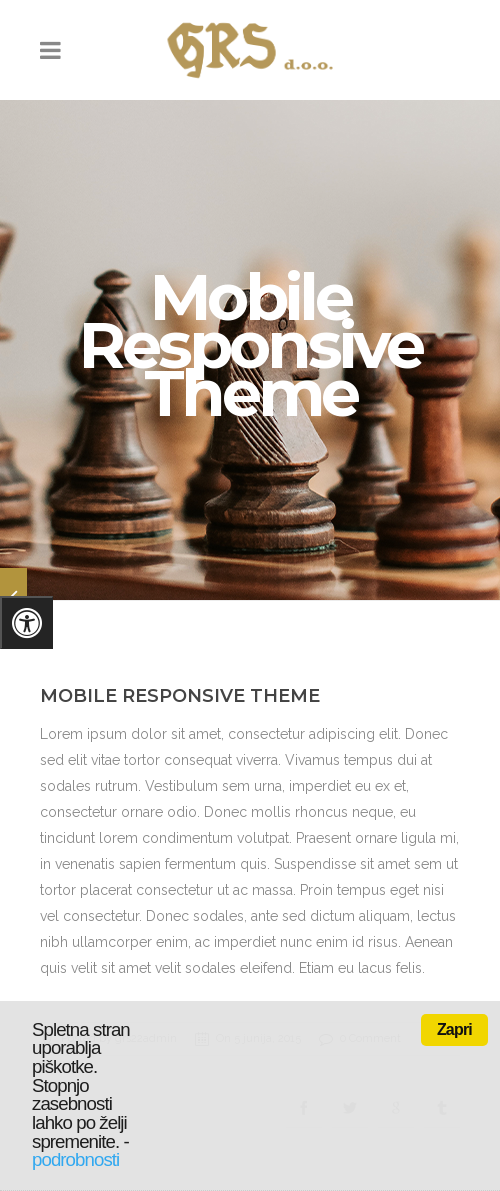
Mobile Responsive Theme (180, 689)
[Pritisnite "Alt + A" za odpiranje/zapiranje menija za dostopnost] (26, 622)
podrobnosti (75, 1159)
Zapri (454, 1029)
